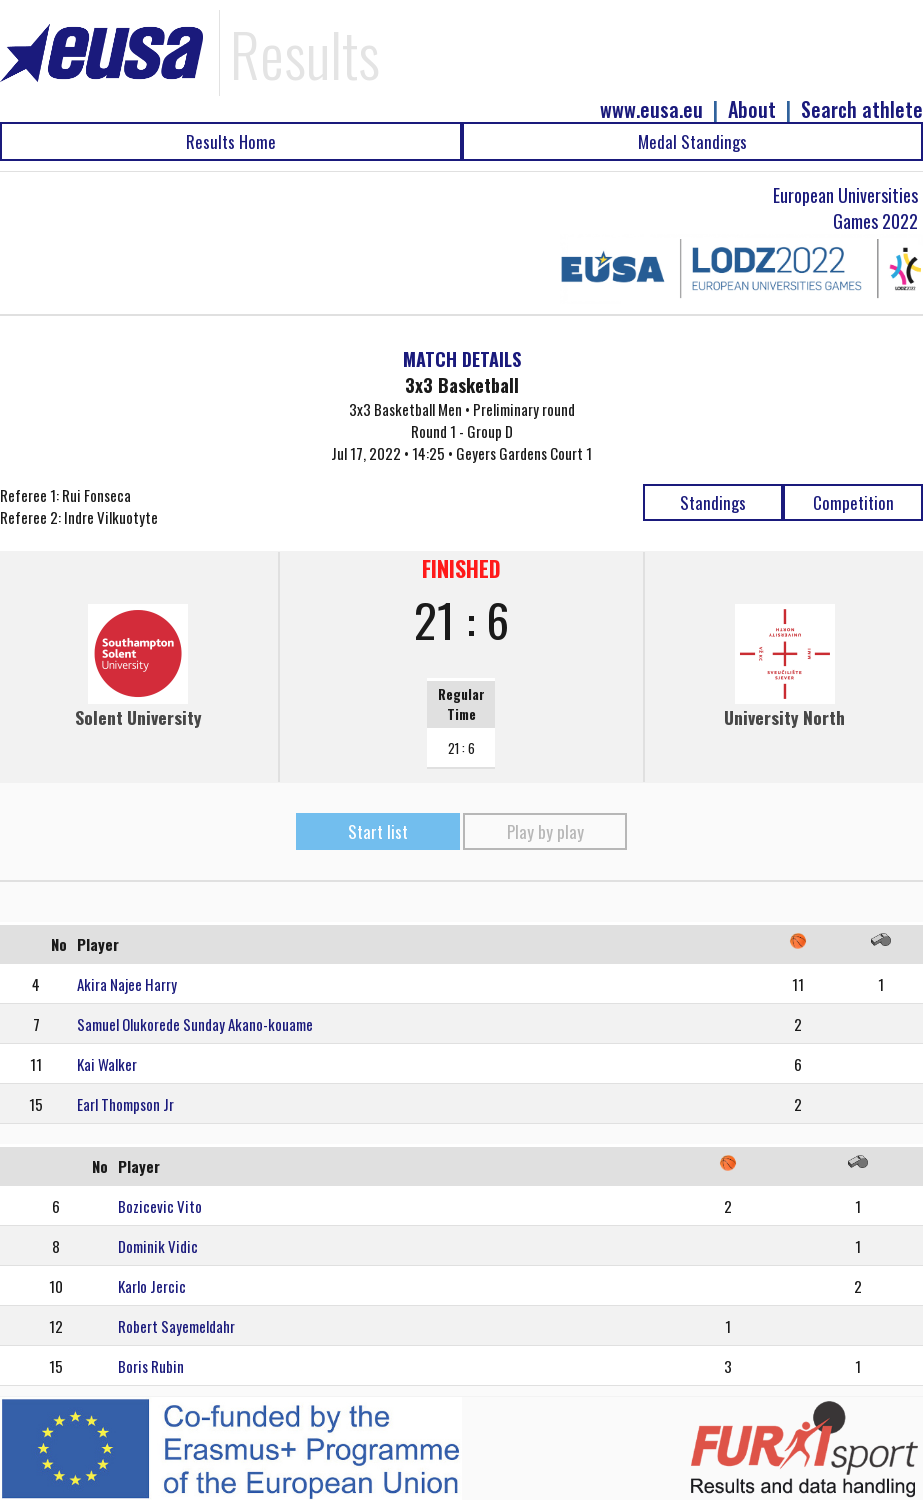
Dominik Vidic (158, 1246)
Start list (378, 831)
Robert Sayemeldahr (176, 1326)
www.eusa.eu (651, 109)
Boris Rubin (151, 1366)
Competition (853, 502)
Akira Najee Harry (127, 984)
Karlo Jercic (152, 1286)
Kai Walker (107, 1064)
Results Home (231, 141)
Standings (713, 502)
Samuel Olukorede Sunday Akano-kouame (195, 1024)
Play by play (545, 831)
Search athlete (862, 109)
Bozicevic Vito (160, 1206)
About (752, 109)
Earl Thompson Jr (125, 1104)
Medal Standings (692, 141)
